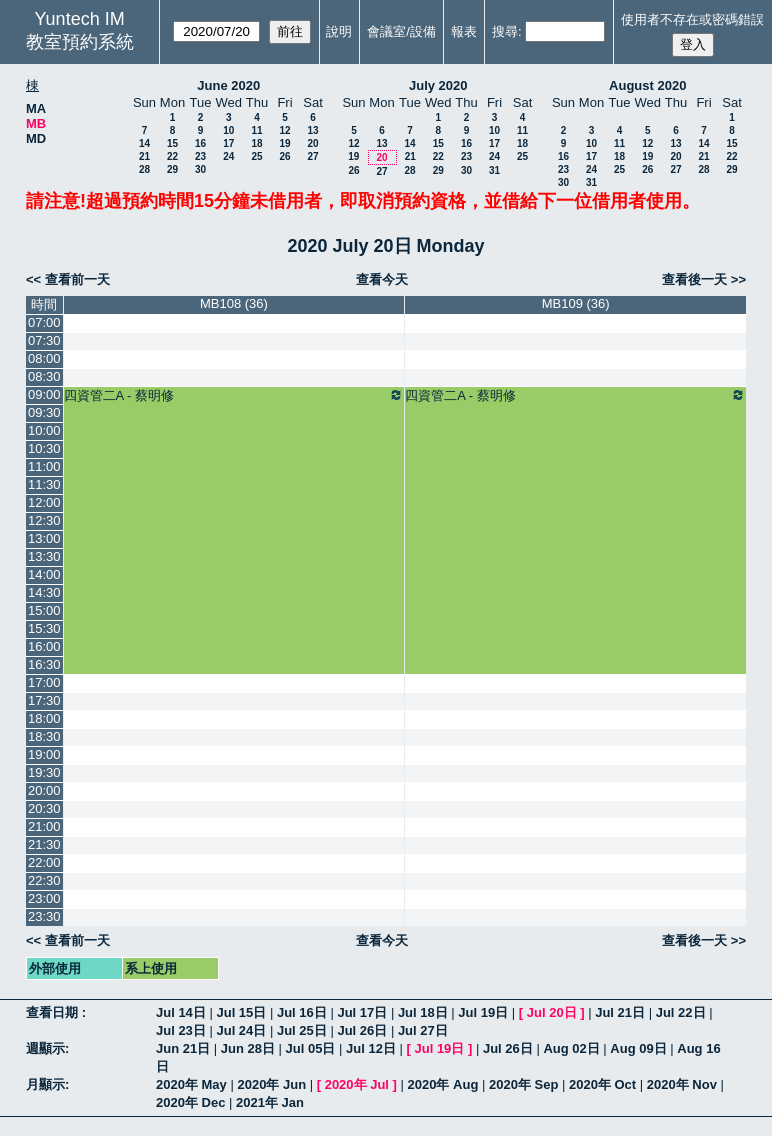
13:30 (44, 556)
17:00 (44, 682)
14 (144, 143)
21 (144, 156)
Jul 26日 (362, 1030)
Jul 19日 (483, 1012)
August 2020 (647, 85)
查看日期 (54, 1012)
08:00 (44, 358)
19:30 (44, 772)
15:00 (44, 610)
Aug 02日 (571, 1048)
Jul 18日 (423, 1012)
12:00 (44, 502)
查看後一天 (694, 279)
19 (284, 143)
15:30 (44, 628)
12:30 (44, 520)
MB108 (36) (234, 303)
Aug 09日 (638, 1048)
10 (228, 130)
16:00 (44, 646)
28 (144, 169)
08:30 (44, 376)
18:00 (44, 718)
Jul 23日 (181, 1030)
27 (312, 156)
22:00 (44, 862)
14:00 (44, 574)
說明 (339, 31)
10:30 (44, 448)
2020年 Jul (357, 1084)
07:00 (44, 322)
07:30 (44, 340)
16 (200, 143)
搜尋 (505, 31)
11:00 (44, 466)
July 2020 (438, 85)
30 (200, 169)
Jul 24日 (241, 1030)
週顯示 (45, 1048)
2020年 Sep (523, 1084)
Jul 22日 (681, 1012)
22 (172, 156)
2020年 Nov (682, 1084)
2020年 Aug (443, 1084)
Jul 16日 (302, 1012)
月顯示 (45, 1084)
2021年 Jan (270, 1102)
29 (172, 169)
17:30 (44, 700)
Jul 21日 (620, 1012)
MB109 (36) (576, 303)
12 (284, 130)
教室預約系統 (80, 42)
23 (200, 156)
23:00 (44, 898)
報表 (464, 31)
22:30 (44, 880)
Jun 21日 (183, 1048)
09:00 (44, 394)
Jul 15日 (241, 1012)
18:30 (44, 736)
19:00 (44, 754)
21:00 (44, 826)
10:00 (44, 430)
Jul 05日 (311, 1048)
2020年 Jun (271, 1084)
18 (256, 143)
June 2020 (228, 85)
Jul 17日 (362, 1012)
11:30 (44, 484)
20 (312, 143)
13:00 (44, 538)
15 (172, 143)
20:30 (44, 808)
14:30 (44, 592)
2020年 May (191, 1084)
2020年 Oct (602, 1084)
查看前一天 (77, 279)
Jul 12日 (371, 1048)
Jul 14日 (181, 1012)
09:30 (44, 412)
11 (256, 130)
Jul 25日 (302, 1030)
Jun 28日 (248, 1048)
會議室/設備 (401, 31)
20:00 (44, 790)
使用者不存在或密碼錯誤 (692, 19)
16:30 (44, 664)
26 (284, 156)
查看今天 (382, 279)
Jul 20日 (552, 1012)
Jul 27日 (423, 1030)
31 (494, 170)
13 (312, 130)
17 (228, 143)
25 (256, 156)
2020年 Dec (190, 1102)
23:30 (44, 916)
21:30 (44, 844)
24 (228, 156)
